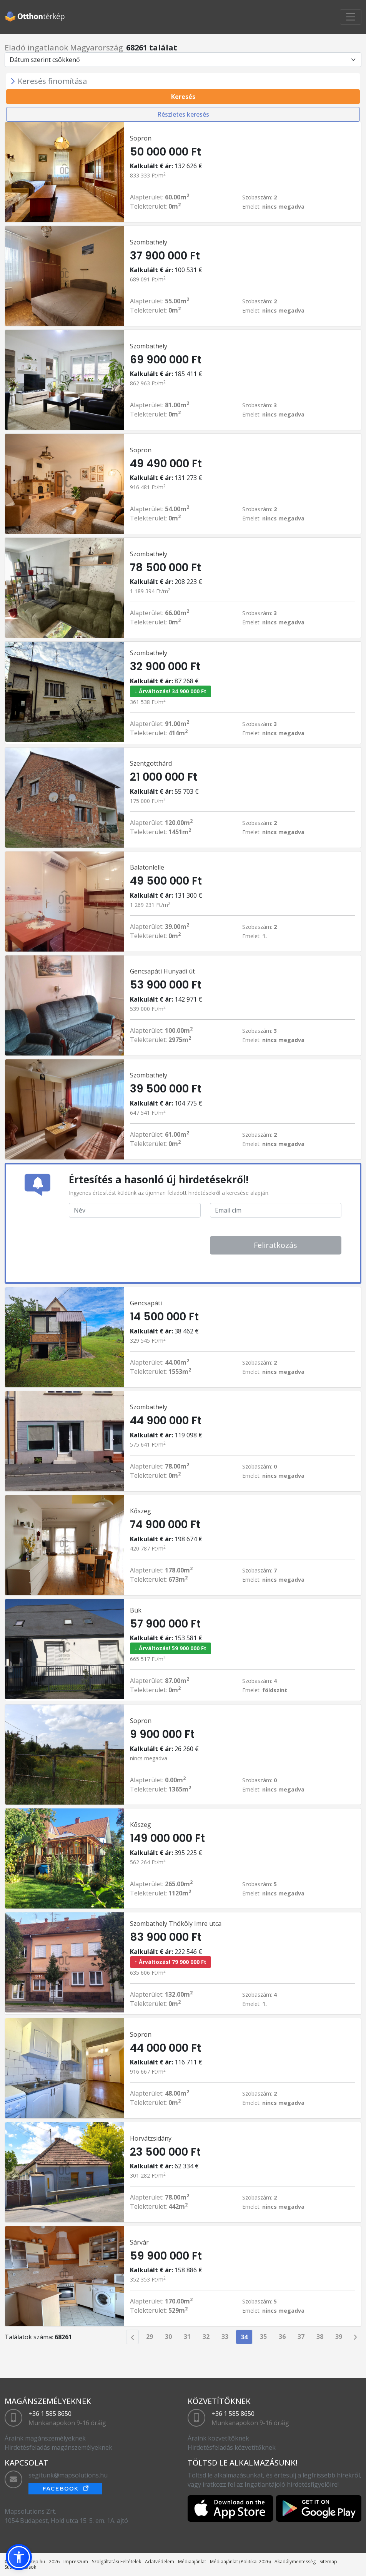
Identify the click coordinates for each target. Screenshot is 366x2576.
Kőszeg (140, 1511)
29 (149, 2336)
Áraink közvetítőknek (218, 2438)
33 (224, 2336)
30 (168, 2336)
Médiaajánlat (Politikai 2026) (240, 2561)
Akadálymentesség (295, 2561)
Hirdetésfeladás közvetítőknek (232, 2447)
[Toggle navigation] (350, 17)
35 (263, 2336)
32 (206, 2336)
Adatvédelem (159, 2561)
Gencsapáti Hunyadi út (162, 971)
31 (187, 2336)
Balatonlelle (147, 867)
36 (282, 2336)
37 (301, 2336)
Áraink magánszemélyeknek (45, 2438)
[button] (19, 2557)
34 (244, 2337)
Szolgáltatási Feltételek (116, 2561)
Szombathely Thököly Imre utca (175, 1923)
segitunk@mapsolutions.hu (68, 2475)
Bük (135, 1610)
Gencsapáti (146, 1303)
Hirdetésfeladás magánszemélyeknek (58, 2447)
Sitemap (328, 2561)
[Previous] (132, 2337)
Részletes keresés (183, 114)
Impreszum (75, 2561)
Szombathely (148, 242)
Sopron (140, 138)
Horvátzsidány (150, 2138)
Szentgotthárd (151, 763)
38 (319, 2336)
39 (338, 2336)
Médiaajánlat (192, 2561)
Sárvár (139, 2242)
